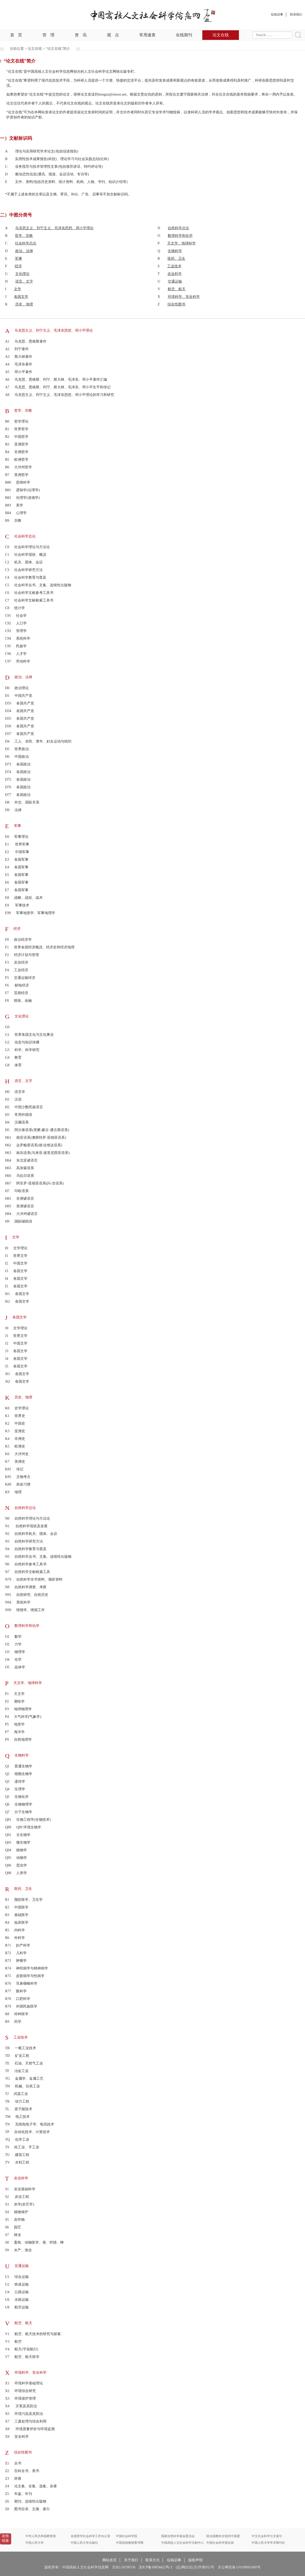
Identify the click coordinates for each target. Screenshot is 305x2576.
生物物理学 (23, 1804)
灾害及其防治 (25, 2406)
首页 (16, 35)
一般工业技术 (25, 2048)
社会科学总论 (25, 243)
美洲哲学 (21, 475)
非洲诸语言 (25, 1198)
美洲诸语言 (25, 1206)
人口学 (21, 623)
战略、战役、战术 (28, 898)
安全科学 (21, 2437)
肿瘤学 (21, 1961)
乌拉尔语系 (25, 1176)
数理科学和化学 (180, 236)
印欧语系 (21, 1191)
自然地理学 (23, 1739)
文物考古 (23, 1477)
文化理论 (22, 274)
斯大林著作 (23, 357)
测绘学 (19, 1701)
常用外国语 (23, 1115)
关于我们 (131, 2560)
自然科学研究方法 (28, 1541)
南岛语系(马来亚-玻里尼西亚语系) (43, 1153)
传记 (19, 1469)
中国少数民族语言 (28, 1107)
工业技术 (174, 266)
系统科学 (23, 638)
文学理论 (20, 1248)
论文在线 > (37, 49)
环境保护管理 (25, 2398)
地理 (18, 1492)
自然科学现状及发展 (31, 1526)
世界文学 (20, 1256)
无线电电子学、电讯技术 (34, 2124)
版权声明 (195, 2560)
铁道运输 (21, 2284)
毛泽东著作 (23, 364)
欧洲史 (19, 1446)
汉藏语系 (21, 1122)
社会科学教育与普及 (30, 577)
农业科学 (174, 274)
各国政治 (23, 764)
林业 (17, 2235)
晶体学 (19, 1667)
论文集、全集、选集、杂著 (35, 2486)
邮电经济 (21, 985)
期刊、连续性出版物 (30, 2501)
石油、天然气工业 (28, 2063)
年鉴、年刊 (23, 2494)
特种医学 (21, 2014)
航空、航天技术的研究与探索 (37, 2334)
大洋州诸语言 (27, 1214)
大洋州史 (21, 1454)
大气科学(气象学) (27, 1717)
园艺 (17, 2227)
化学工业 (22, 2139)
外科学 (19, 1938)
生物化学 (21, 1797)
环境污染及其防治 (28, 2414)
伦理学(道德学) (28, 498)
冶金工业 (21, 2071)
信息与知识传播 (26, 1042)
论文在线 (220, 35)
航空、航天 (177, 289)
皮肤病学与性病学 (30, 1976)
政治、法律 (24, 251)
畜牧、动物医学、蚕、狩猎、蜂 (39, 2242)
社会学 (21, 616)
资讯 (81, 35)
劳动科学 (23, 661)
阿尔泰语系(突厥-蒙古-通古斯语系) (41, 1130)
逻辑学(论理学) (28, 490)
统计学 (19, 608)
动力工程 (22, 2101)
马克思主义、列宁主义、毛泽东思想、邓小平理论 (54, 228)
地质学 (19, 1724)
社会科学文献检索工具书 (33, 600)
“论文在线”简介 (58, 49)
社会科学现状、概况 (30, 555)
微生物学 (23, 1842)
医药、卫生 (176, 258)
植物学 (21, 1850)
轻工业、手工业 (26, 2147)
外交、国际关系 (26, 802)
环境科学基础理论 (28, 2383)
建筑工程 (22, 2155)
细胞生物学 (23, 1774)
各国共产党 (25, 703)
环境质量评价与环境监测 (34, 2429)
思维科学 (23, 482)
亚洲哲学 (21, 444)
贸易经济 (21, 993)
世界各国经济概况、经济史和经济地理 (44, 947)
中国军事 (21, 852)
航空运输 (21, 2307)
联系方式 (152, 2560)
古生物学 (23, 1835)
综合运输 (21, 2277)
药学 (17, 2022)
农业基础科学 (24, 2189)
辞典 (17, 2478)
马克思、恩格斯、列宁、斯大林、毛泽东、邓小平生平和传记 (62, 387)
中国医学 (21, 1907)
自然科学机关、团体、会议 (35, 1534)
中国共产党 (23, 696)
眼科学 (21, 1991)
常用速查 (147, 35)
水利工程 (22, 2162)
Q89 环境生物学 (28, 1827)
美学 (19, 505)
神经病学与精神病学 (32, 1968)
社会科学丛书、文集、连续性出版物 (42, 585)
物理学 (19, 1652)
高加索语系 (25, 1168)
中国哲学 (21, 437)
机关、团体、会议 (28, 562)
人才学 (21, 654)
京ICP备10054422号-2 (155, 2567)
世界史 (19, 1416)
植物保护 (21, 2212)
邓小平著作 (23, 372)
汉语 (18, 1099)
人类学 (21, 1873)
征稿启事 (174, 2560)
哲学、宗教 (24, 236)
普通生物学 (23, 1766)
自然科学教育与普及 (30, 1549)
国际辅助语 (23, 1221)
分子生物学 (23, 1812)
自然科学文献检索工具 (32, 1572)
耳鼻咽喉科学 (26, 1983)
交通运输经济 (24, 978)
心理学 (21, 513)
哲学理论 (21, 421)
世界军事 (21, 844)
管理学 (21, 631)
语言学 (19, 1092)
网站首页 (109, 2560)
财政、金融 (23, 1000)
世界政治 (21, 749)
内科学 (19, 1930)
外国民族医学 (26, 2006)
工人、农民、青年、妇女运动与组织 (42, 741)
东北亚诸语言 (27, 1160)
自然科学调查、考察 (30, 1587)
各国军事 (21, 859)
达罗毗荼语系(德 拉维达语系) (39, 1145)
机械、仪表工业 (27, 2086)
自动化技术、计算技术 (32, 2132)
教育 (18, 1057)
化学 (18, 1659)
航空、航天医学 (26, 2357)
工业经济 (21, 970)
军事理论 (21, 837)
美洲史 (19, 1461)
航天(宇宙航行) (26, 2349)
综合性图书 (176, 304)
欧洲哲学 (21, 459)
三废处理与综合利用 (30, 2421)
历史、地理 (24, 304)
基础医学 (21, 1915)
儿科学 (21, 1953)
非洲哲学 (21, 452)
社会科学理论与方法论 (32, 547)
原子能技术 (23, 2109)
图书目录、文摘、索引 (32, 2509)
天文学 (19, 1694)
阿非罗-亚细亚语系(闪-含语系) (40, 1183)
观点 (113, 35)
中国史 (19, 1423)
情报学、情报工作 (30, 1610)
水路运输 (21, 2300)
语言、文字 (24, 281)
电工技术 (23, 2117)
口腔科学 (23, 1999)
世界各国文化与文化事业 (34, 1035)
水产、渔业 (23, 2250)
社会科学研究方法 (28, 570)
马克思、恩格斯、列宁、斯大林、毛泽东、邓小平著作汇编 (60, 379)
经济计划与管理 (26, 955)
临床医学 (21, 1922)
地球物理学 (23, 1709)
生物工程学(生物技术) (33, 1820)
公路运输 (21, 2292)
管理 (48, 35)
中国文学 (20, 1263)
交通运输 (175, 281)
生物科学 (175, 251)
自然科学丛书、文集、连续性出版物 (42, 1557)
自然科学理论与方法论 (32, 1518)
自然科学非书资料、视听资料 (39, 1579)
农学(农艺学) (24, 2204)
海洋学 (19, 1732)
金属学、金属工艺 (29, 2078)
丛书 (17, 2463)
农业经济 (21, 962)
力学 (18, 1644)
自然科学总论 (178, 228)
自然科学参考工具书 (30, 1564)
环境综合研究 (25, 2391)
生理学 (19, 1789)
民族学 (21, 646)
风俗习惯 (23, 1484)
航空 (18, 2341)
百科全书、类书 (26, 2471)
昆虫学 (21, 1865)
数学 (18, 1637)
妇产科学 (23, 1945)
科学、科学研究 (26, 1050)
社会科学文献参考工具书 (33, 593)
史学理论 (21, 1408)
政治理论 (21, 688)
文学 (17, 289)
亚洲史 (19, 1431)
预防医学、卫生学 (28, 1900)
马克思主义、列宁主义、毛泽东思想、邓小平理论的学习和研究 (64, 395)
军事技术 (21, 905)
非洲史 (19, 1439)
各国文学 (21, 297)
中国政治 (21, 757)
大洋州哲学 (23, 467)
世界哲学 (21, 429)
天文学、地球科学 (181, 243)
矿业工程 (22, 2056)
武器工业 (21, 2094)
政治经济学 (23, 940)
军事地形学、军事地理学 (35, 913)
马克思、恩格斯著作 (30, 341)
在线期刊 (184, 35)
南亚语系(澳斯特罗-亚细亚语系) (41, 1137)
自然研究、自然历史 (32, 1595)
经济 (18, 266)
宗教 (17, 520)
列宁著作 (21, 349)
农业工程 (21, 2197)
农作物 (19, 2220)
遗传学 (19, 1781)
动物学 (21, 1858)
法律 (18, 810)
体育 (18, 1065)
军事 (18, 258)
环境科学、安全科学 (184, 297)
